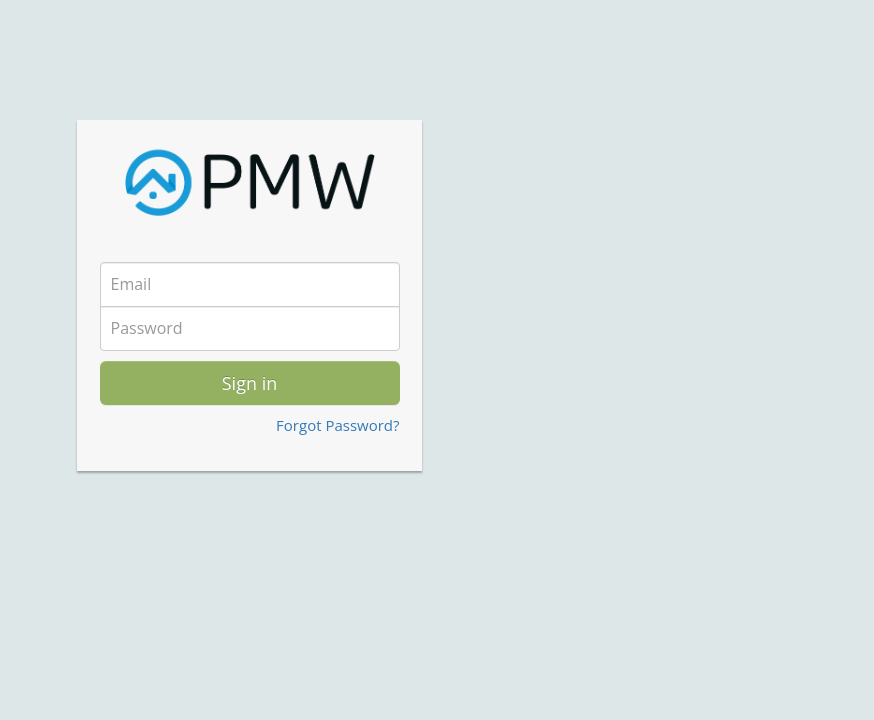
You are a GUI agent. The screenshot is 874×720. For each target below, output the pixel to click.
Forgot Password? (337, 425)
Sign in (250, 383)
